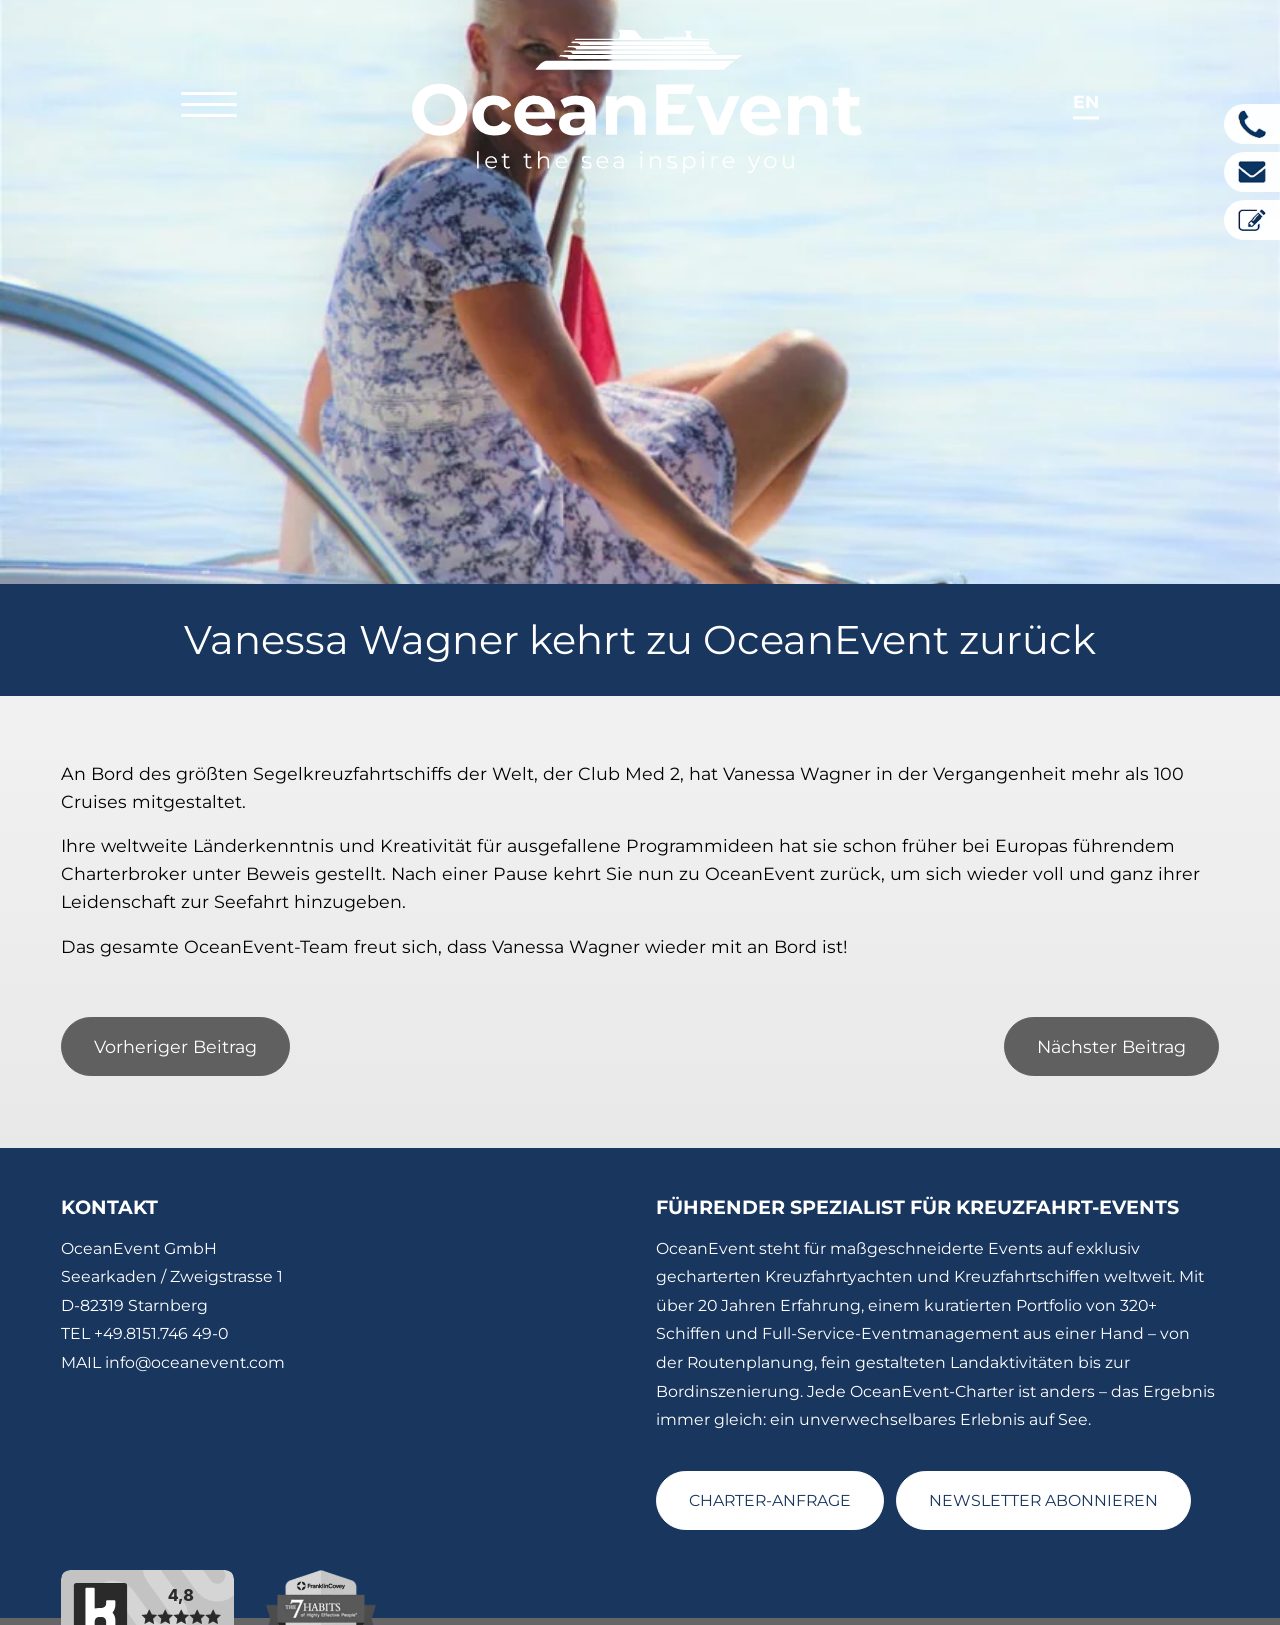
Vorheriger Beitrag (175, 996)
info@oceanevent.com (195, 1312)
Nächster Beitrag (1111, 996)
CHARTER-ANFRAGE (770, 1450)
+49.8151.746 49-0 (161, 1283)
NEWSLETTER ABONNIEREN (1043, 1450)
